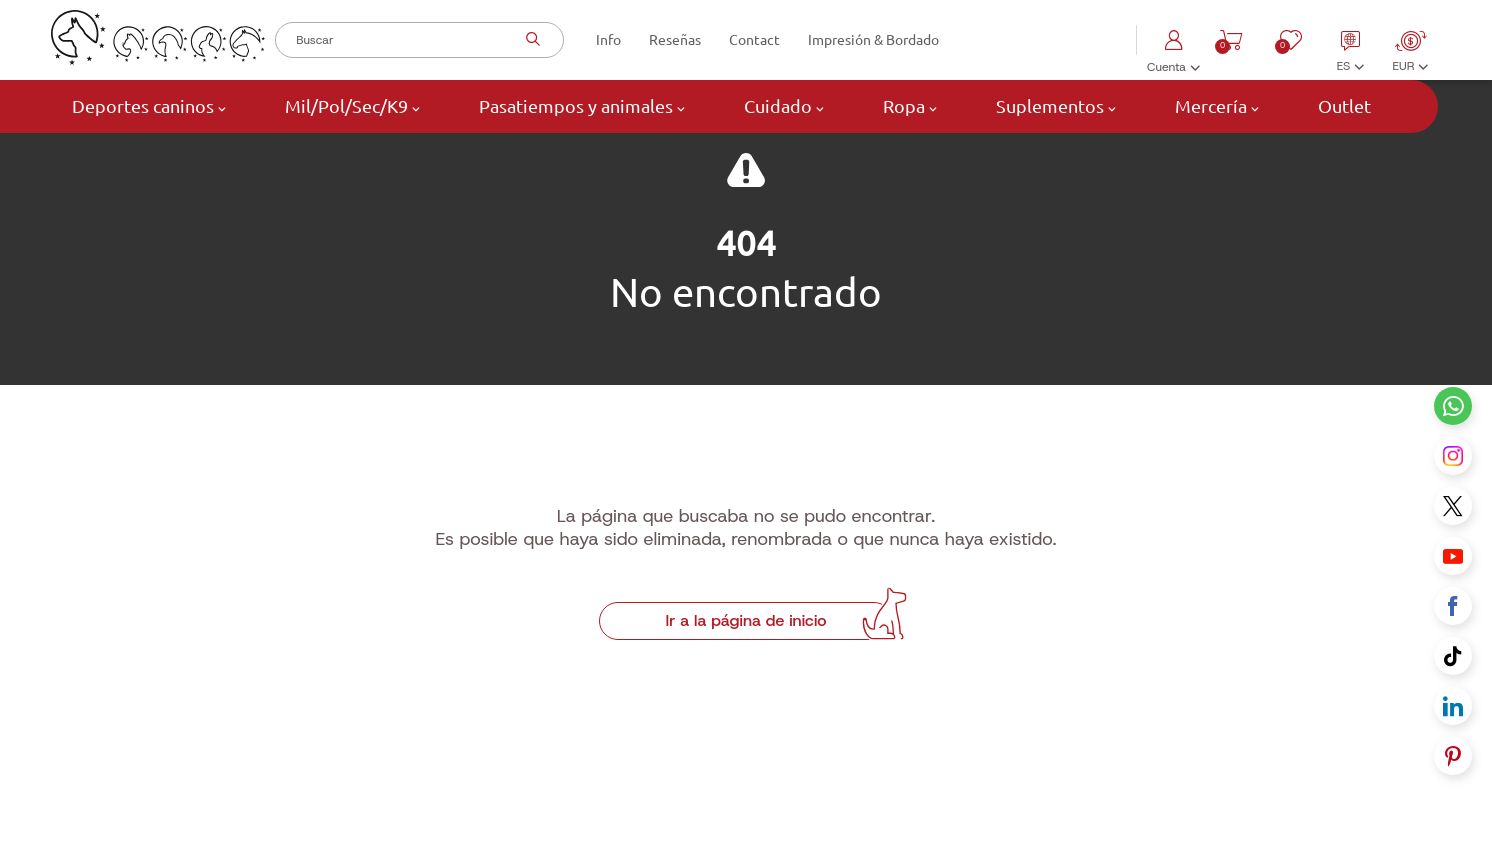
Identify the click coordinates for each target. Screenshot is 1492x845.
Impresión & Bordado (873, 40)
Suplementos (1054, 106)
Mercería (1215, 106)
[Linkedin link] (1453, 706)
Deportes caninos (147, 106)
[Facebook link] (1453, 606)
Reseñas (675, 40)
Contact (754, 40)
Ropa (908, 106)
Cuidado (782, 106)
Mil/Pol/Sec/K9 (350, 106)
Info (608, 40)
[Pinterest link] (1453, 756)
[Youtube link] (1453, 556)
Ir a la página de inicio (745, 675)
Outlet (1342, 106)
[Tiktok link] (1453, 656)
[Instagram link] (1453, 456)
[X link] (1453, 506)
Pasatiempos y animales (580, 106)
